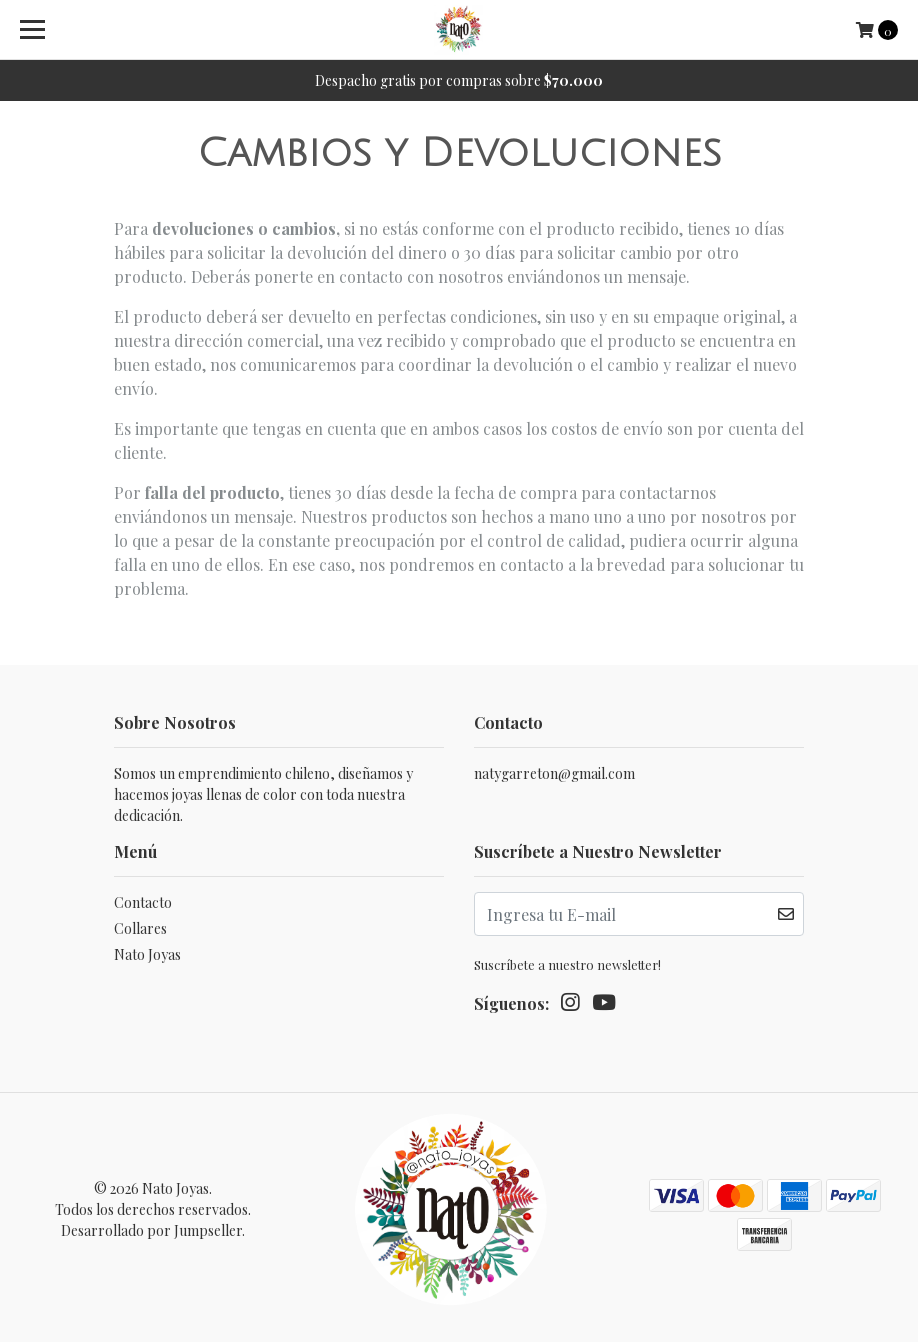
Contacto (143, 902)
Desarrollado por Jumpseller (151, 1230)
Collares (140, 928)
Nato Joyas (147, 954)
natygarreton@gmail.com (554, 773)
